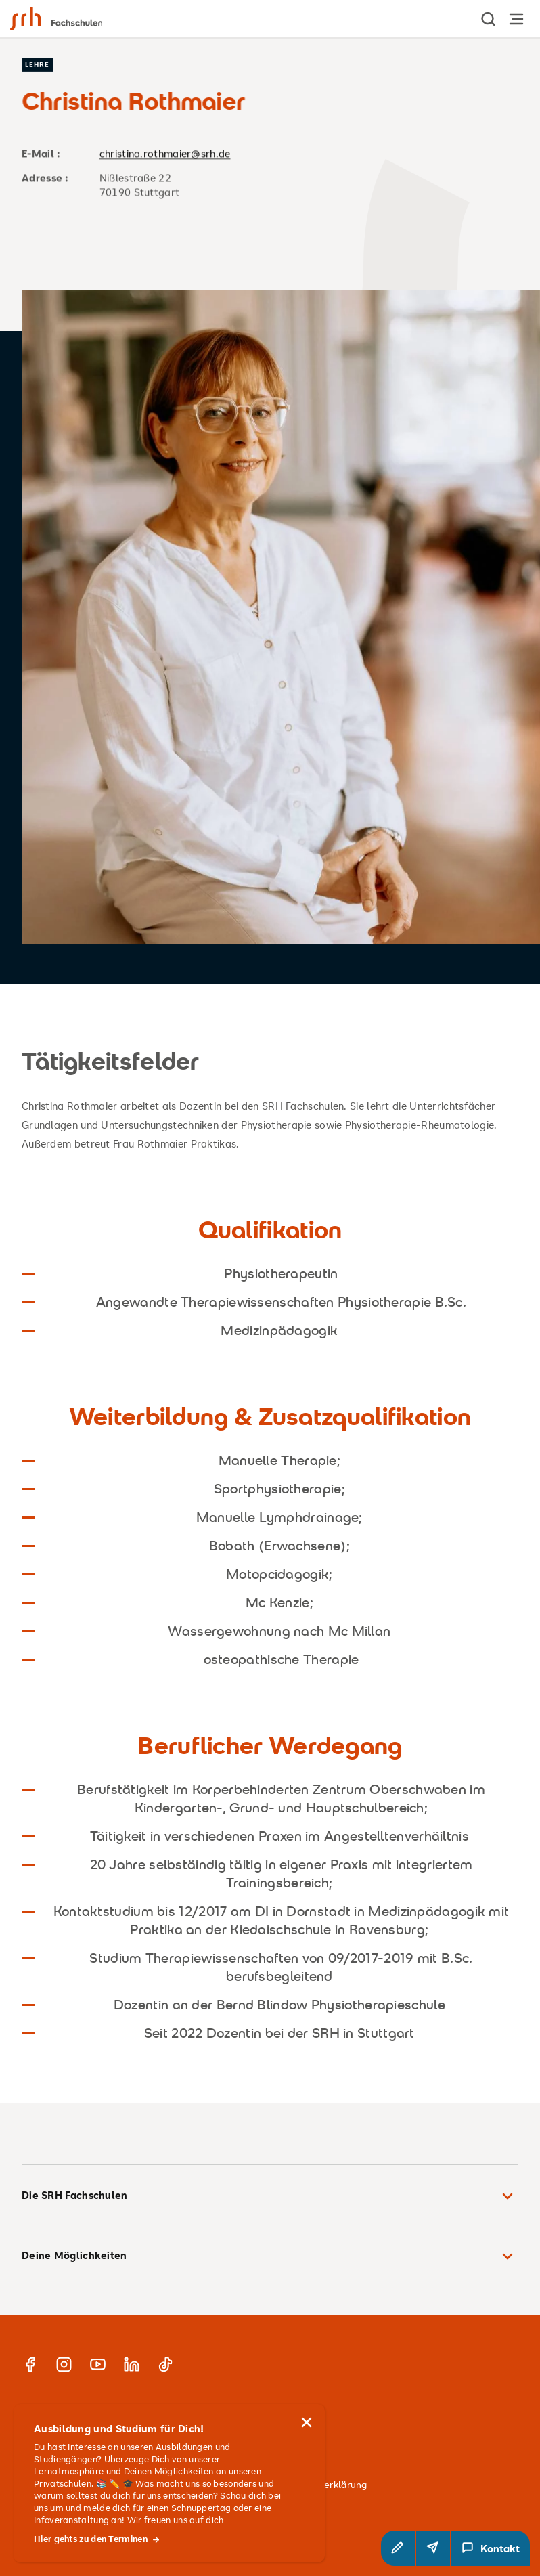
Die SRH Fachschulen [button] (270, 2196)
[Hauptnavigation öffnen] (516, 18)
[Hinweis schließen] (306, 2422)
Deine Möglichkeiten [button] (270, 2256)
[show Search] (489, 18)
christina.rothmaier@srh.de (165, 153)
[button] (398, 2548)
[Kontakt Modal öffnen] (490, 2548)
